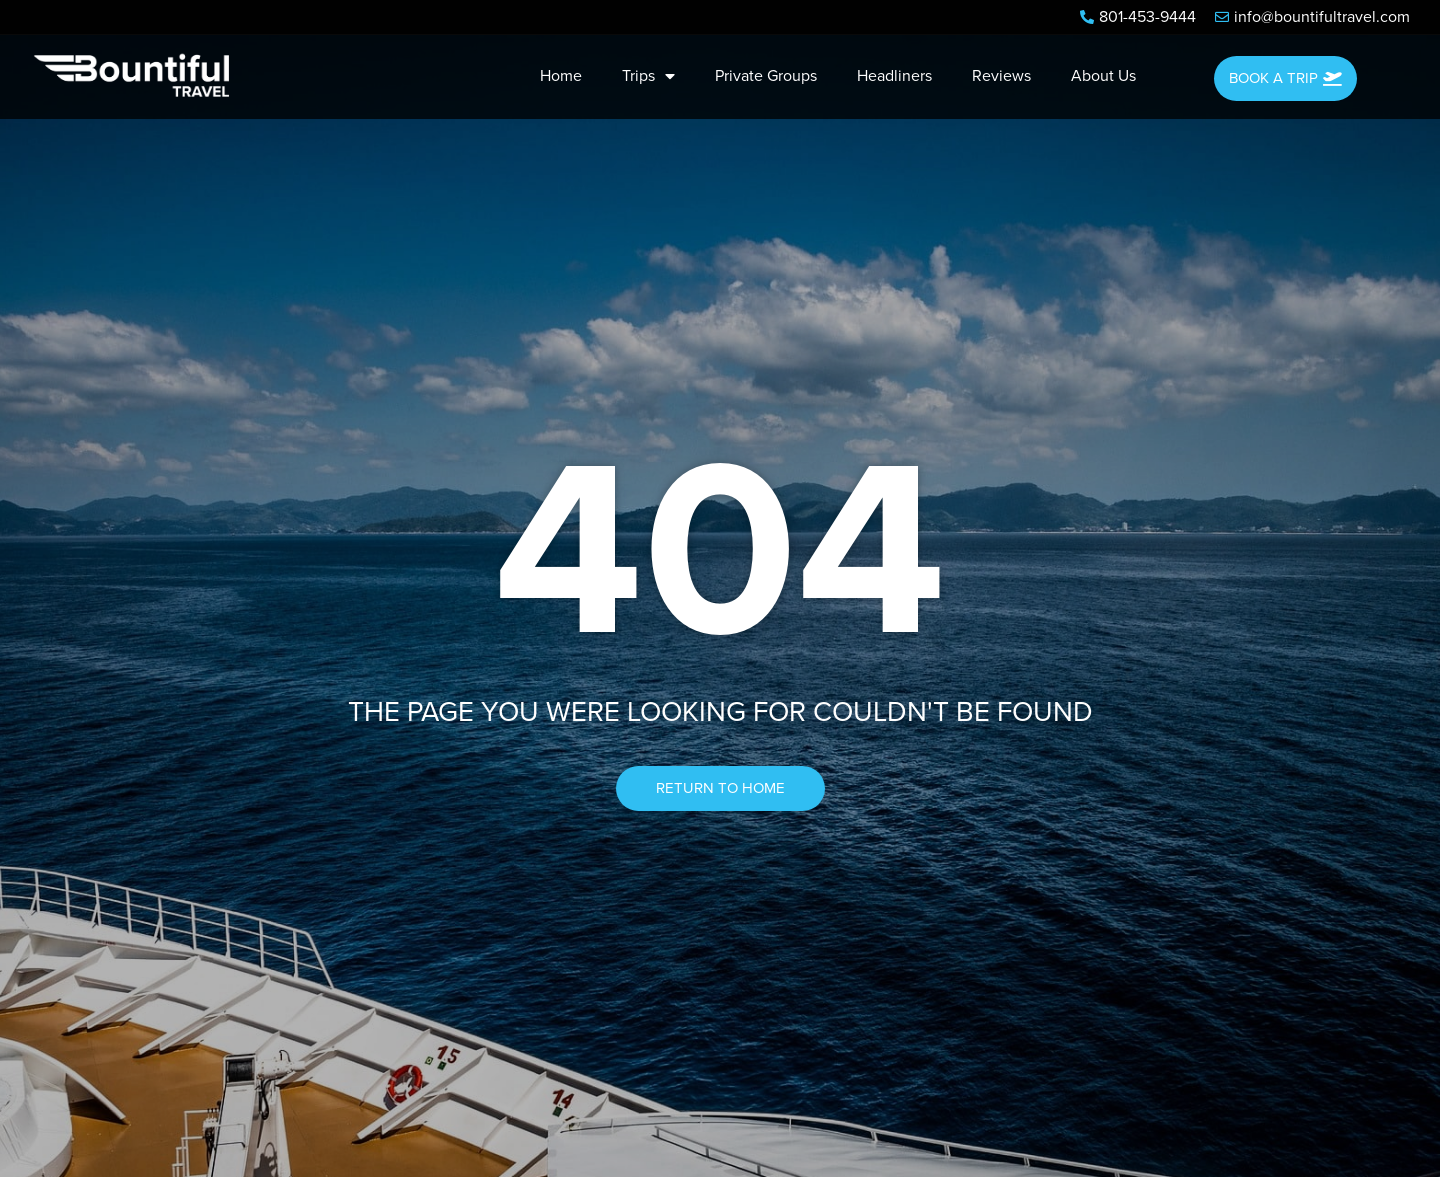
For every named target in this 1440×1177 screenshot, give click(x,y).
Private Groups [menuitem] (766, 76)
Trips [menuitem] (648, 76)
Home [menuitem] (561, 76)
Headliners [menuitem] (894, 76)
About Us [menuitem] (1103, 76)
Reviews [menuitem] (1001, 76)
